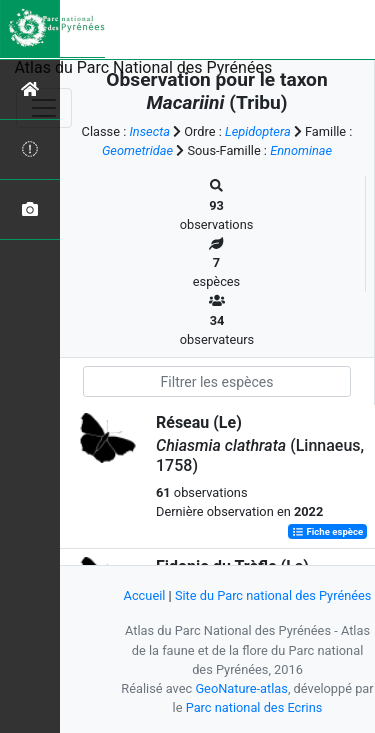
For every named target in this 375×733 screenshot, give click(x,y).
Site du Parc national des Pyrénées (273, 595)
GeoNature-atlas (241, 688)
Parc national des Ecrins (254, 707)
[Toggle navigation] (44, 108)
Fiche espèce (327, 531)
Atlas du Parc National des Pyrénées (144, 67)
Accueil (145, 595)
